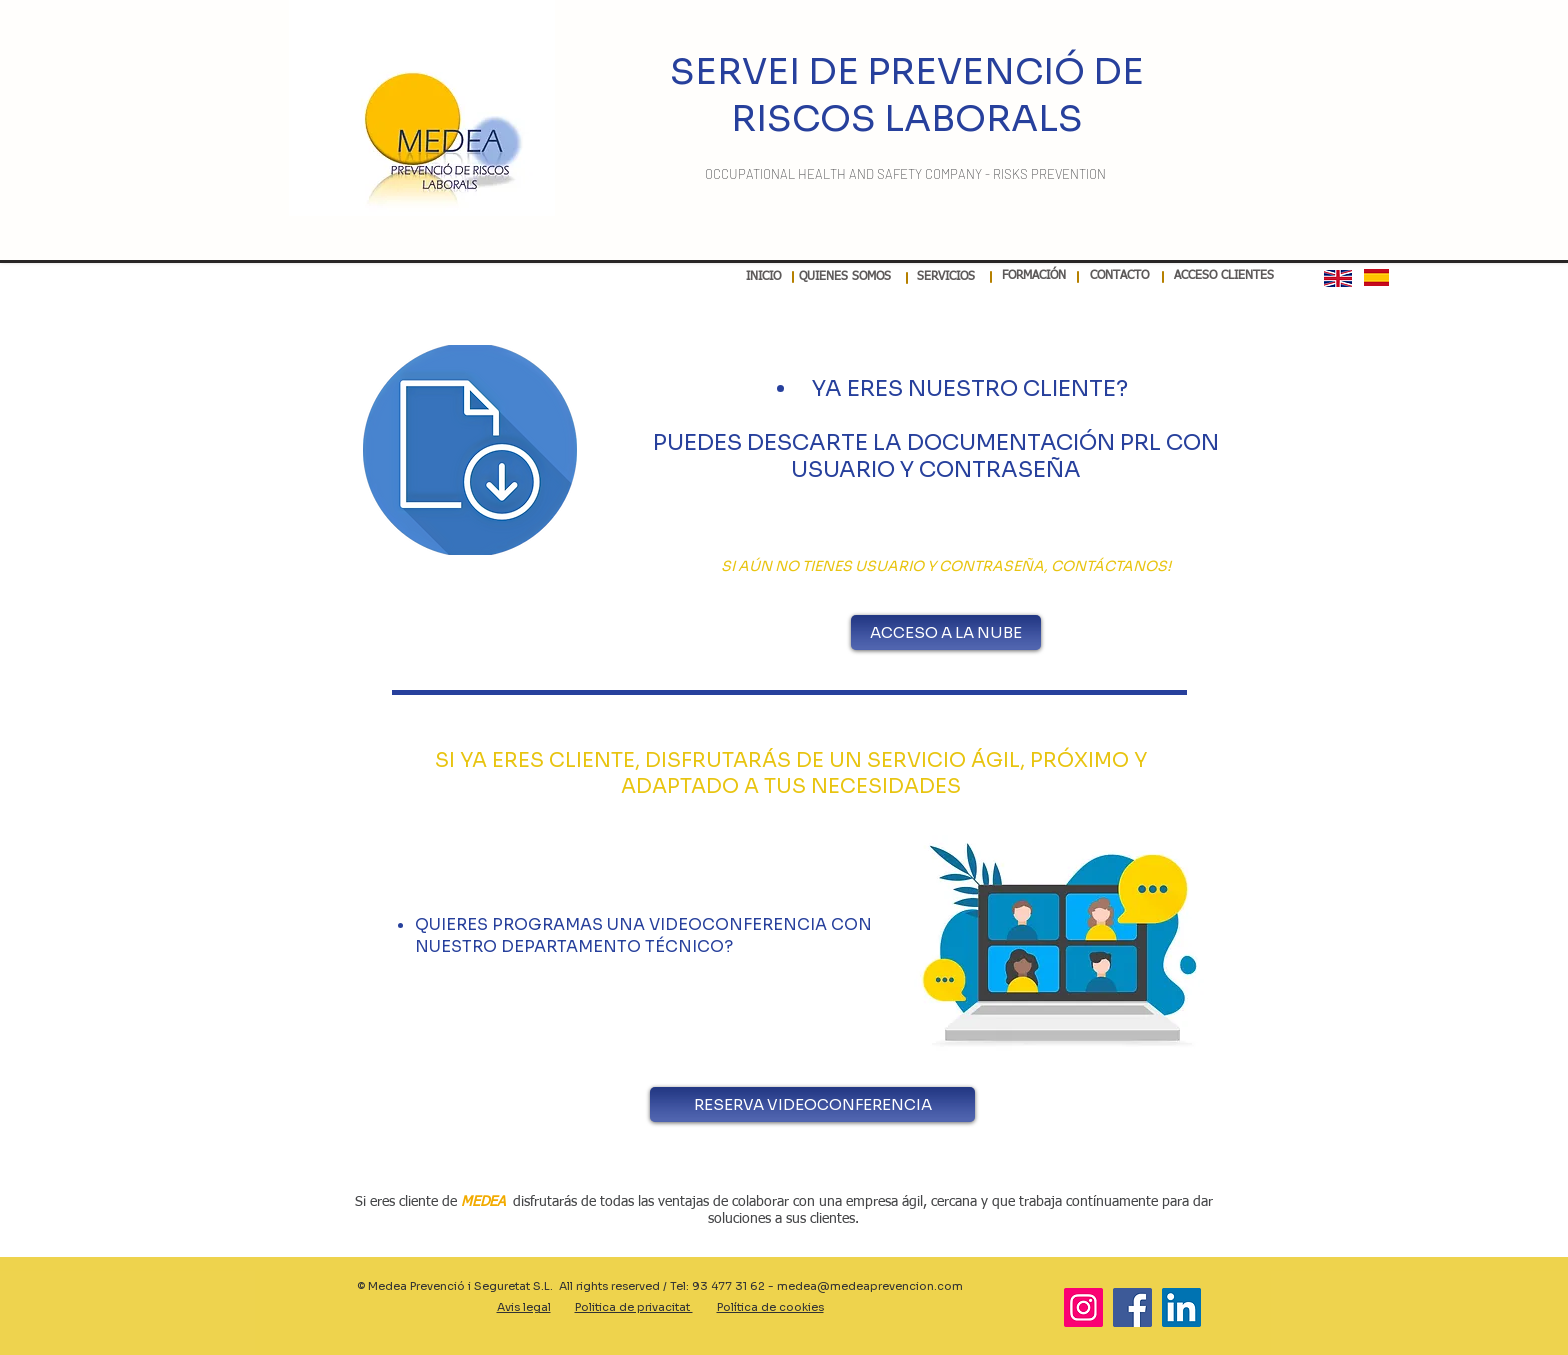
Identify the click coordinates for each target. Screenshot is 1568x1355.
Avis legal (524, 1307)
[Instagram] (1083, 1307)
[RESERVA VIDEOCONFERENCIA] (812, 1104)
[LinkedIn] (1181, 1307)
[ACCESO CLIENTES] (1224, 276)
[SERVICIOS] (945, 277)
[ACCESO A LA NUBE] (946, 632)
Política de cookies (770, 1307)
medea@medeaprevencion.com (870, 1286)
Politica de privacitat (634, 1307)
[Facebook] (1132, 1307)
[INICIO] (763, 277)
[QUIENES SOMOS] (845, 277)
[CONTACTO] (1119, 277)
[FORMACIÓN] (1033, 277)
